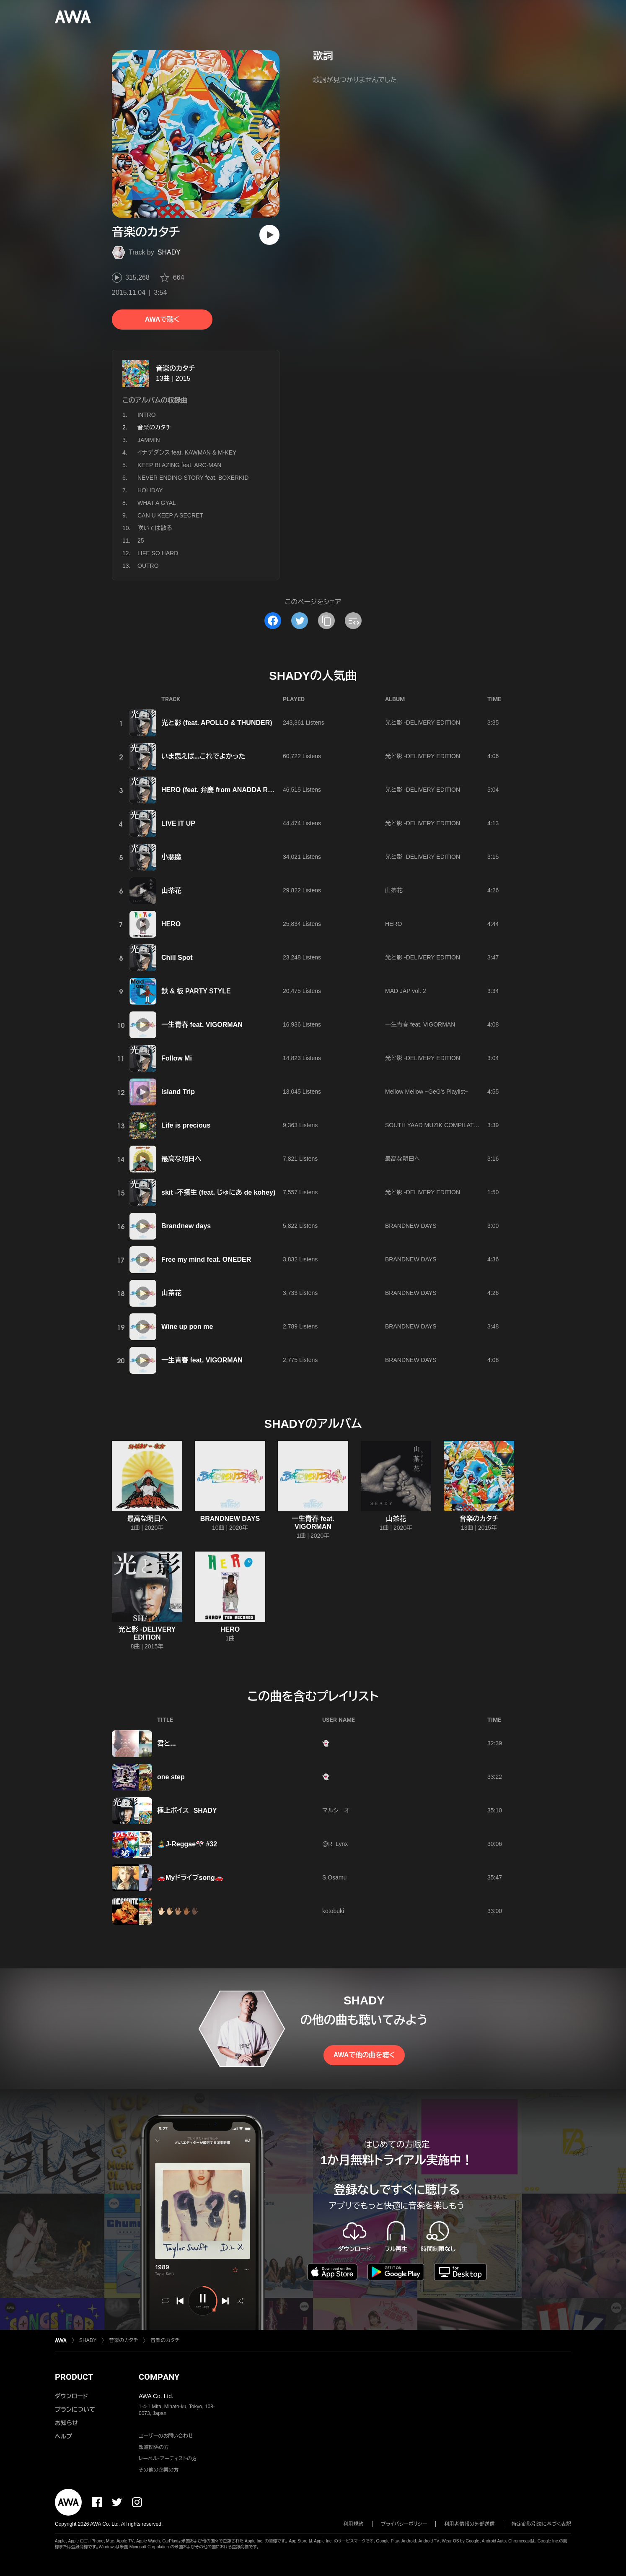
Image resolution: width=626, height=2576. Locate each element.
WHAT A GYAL (156, 502)
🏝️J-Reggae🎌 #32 (187, 1844)
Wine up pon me (187, 1326)
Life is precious (185, 1125)
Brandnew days (186, 1226)
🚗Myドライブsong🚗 (190, 1877)
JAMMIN (148, 440)
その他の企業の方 (158, 2470)
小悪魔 (171, 856)
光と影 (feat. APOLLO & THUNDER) (216, 722)
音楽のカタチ (175, 368)
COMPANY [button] (159, 2377)
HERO (171, 924)
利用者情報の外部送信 (469, 2524)
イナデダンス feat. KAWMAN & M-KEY (186, 452)
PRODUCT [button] (74, 2377)
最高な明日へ (181, 1158)
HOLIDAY (150, 490)
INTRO (146, 414)
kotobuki (333, 1911)
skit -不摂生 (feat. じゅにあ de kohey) (218, 1192)
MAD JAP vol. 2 (405, 991)
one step (171, 1777)
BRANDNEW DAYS (411, 1225)
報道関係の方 (154, 2447)
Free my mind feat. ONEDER (206, 1259)
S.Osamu (334, 1877)
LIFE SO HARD (157, 553)
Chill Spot (177, 957)
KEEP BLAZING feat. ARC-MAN (179, 465)
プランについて (75, 2409)
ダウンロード (71, 2396)
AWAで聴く (162, 319)
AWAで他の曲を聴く (364, 2055)
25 (140, 540)
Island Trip (178, 1091)
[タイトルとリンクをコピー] (326, 620)
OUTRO (148, 565)
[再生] (269, 235)
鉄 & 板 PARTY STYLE (196, 991)
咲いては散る (154, 528)
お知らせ (66, 2423)
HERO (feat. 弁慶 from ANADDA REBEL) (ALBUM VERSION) (255, 789)
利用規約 (354, 2524)
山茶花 (171, 890)
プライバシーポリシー (404, 2524)
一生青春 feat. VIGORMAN (202, 1024)
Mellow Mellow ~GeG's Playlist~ (426, 1091)
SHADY (169, 252)
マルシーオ (335, 1810)
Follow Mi (176, 1058)
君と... (166, 1743)
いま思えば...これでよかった (203, 756)
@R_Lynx (335, 1843)
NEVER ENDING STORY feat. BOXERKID (192, 477)
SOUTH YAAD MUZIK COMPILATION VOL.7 (443, 1125)
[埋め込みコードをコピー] (353, 620)
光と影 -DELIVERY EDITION (422, 722)
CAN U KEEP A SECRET (170, 515)
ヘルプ (63, 2436)
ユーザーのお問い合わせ (166, 2436)
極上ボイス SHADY (187, 1810)
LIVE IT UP (178, 823)
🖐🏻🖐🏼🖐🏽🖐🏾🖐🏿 (178, 1911)
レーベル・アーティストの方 (168, 2459)
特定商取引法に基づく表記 (541, 2524)
